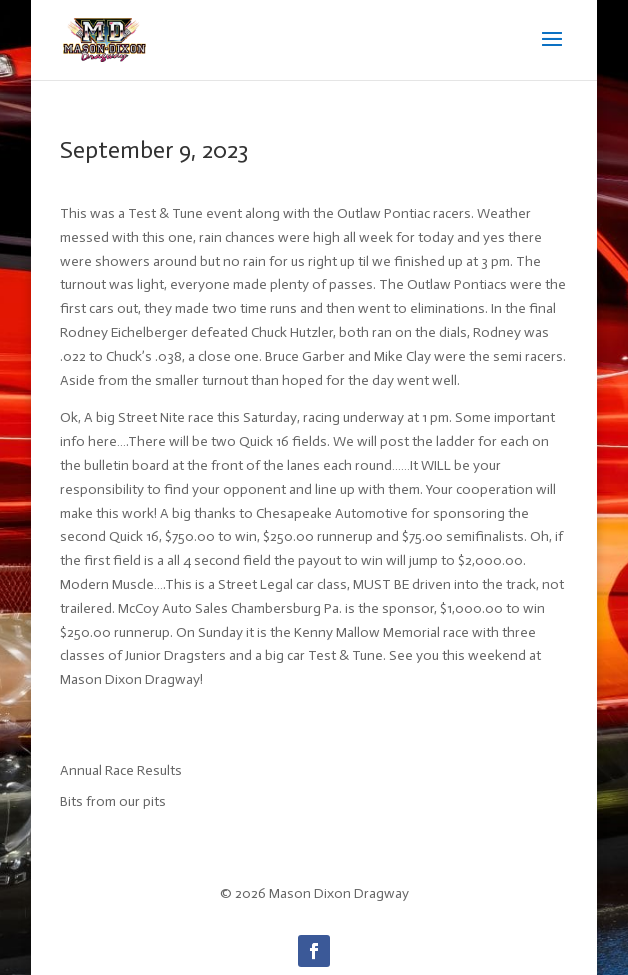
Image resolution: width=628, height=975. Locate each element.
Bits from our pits (113, 801)
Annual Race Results (121, 770)
